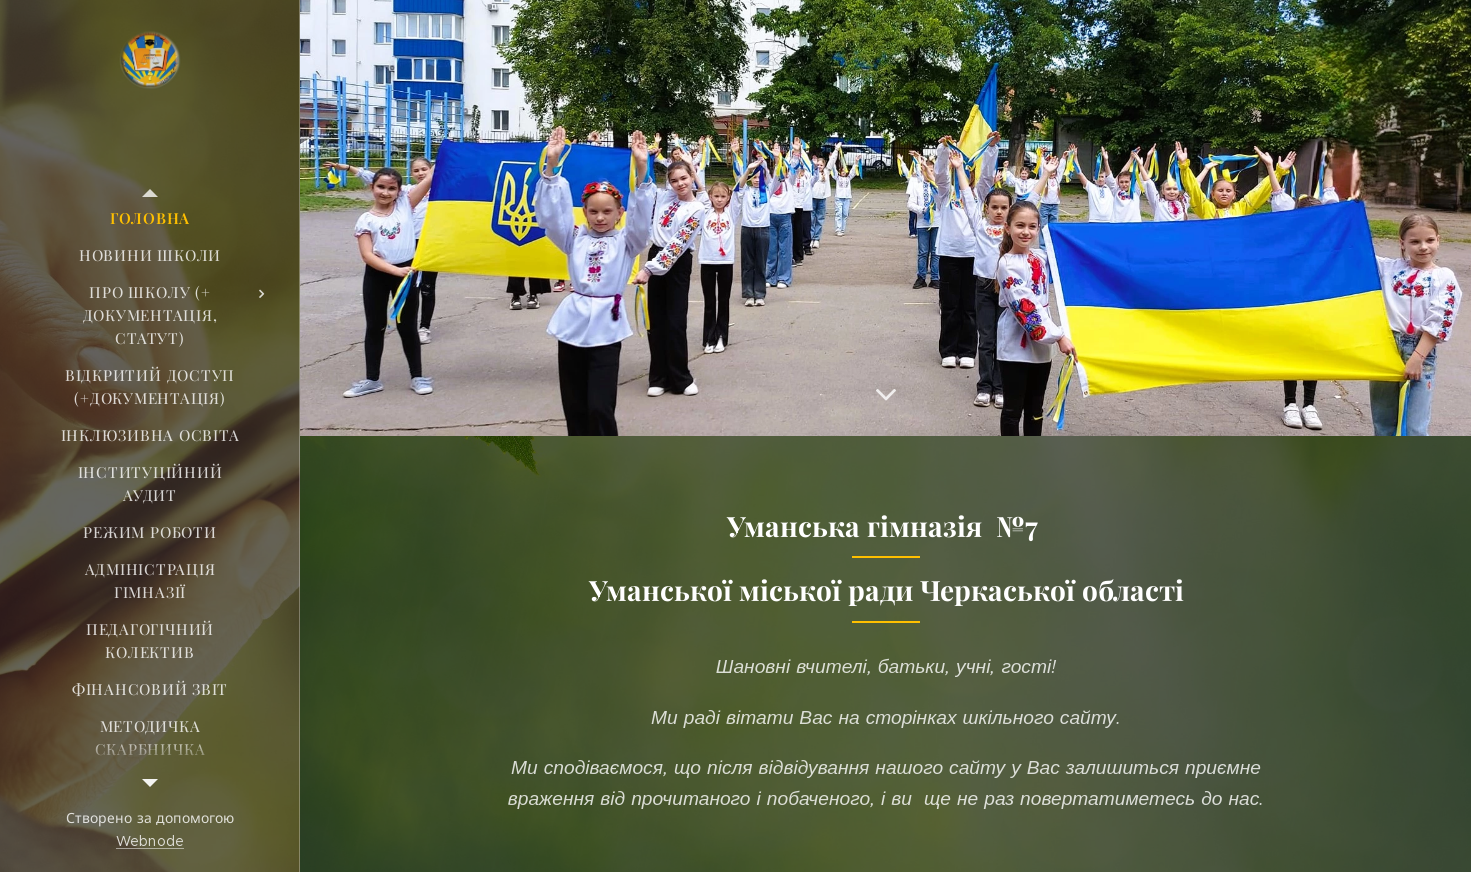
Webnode (150, 841)
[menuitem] (150, 218)
